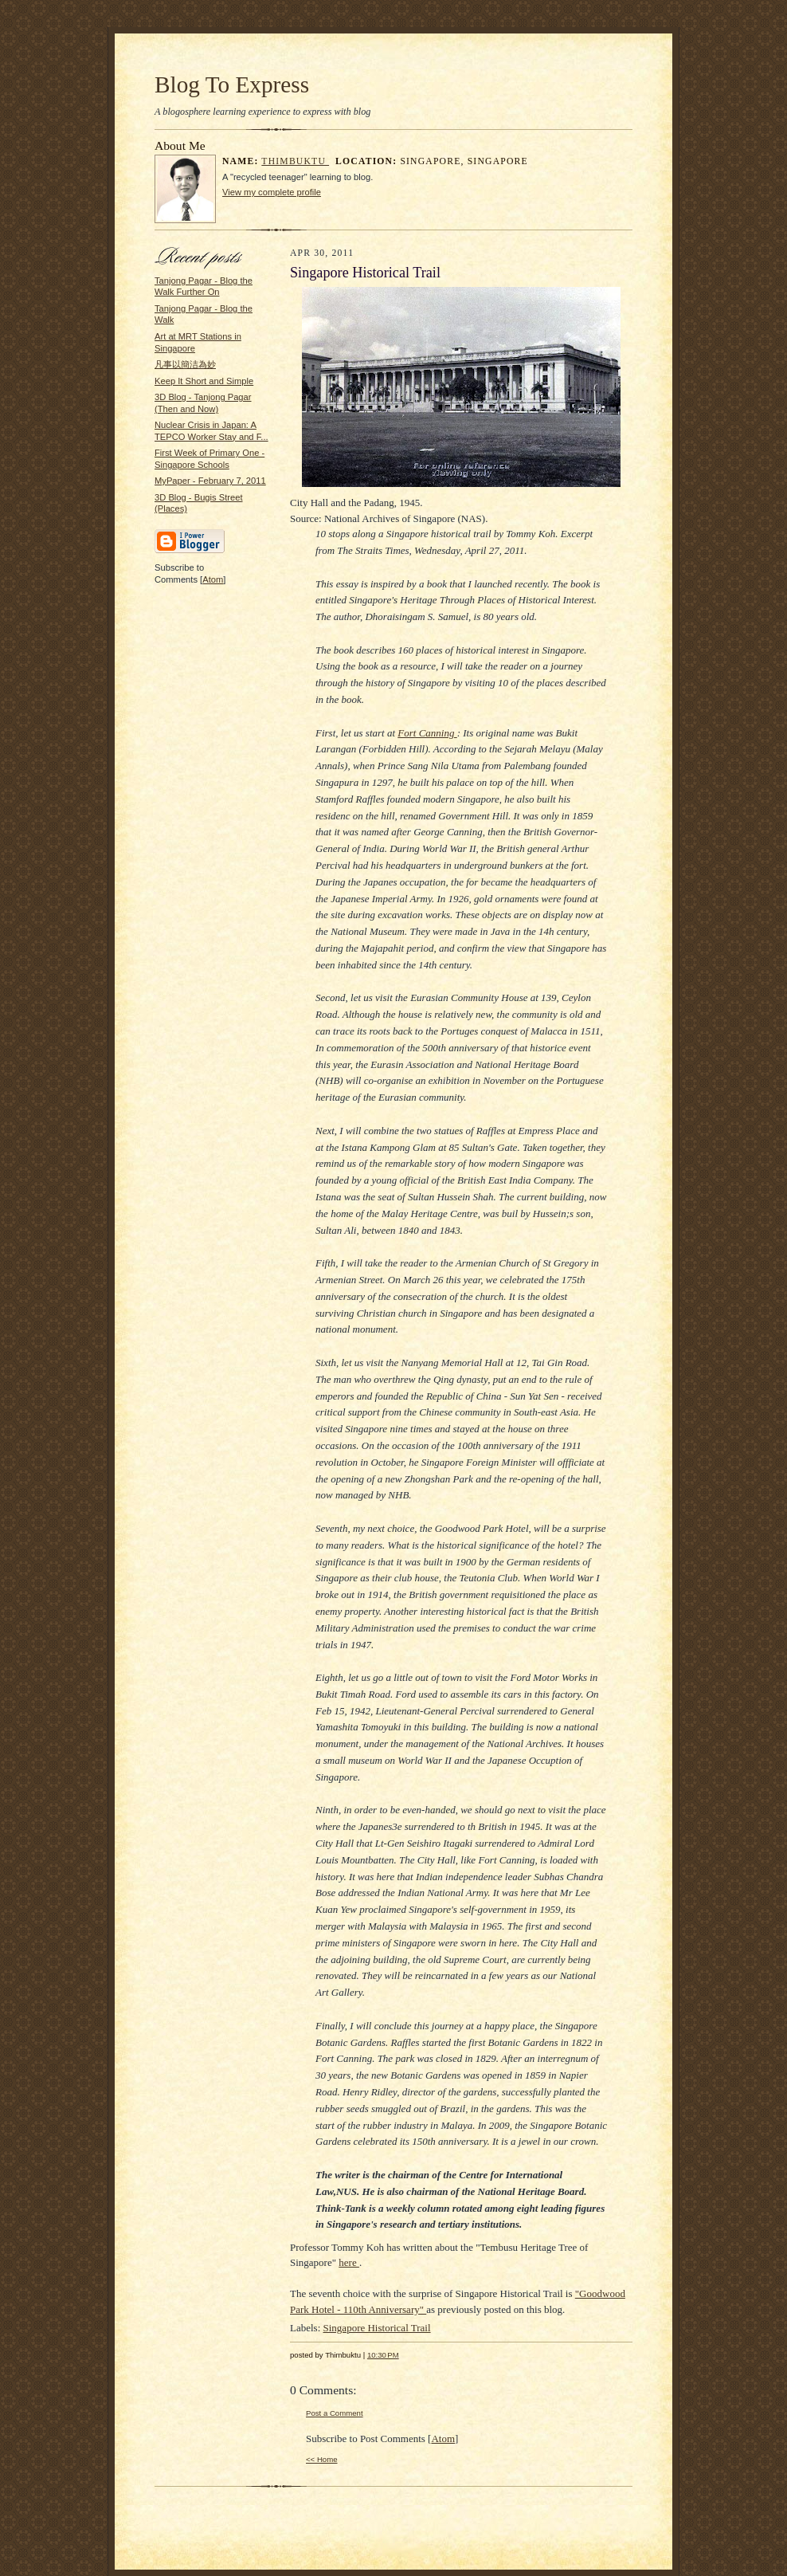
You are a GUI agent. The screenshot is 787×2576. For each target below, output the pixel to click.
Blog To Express (232, 84)
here (349, 2262)
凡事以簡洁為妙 (185, 364)
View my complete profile (271, 192)
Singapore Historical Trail (377, 2328)
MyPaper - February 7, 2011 (210, 480)
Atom (212, 579)
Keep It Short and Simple (204, 381)
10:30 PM (383, 2354)
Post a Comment (334, 2413)
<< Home (322, 2459)
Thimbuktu (295, 161)
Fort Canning (426, 733)
